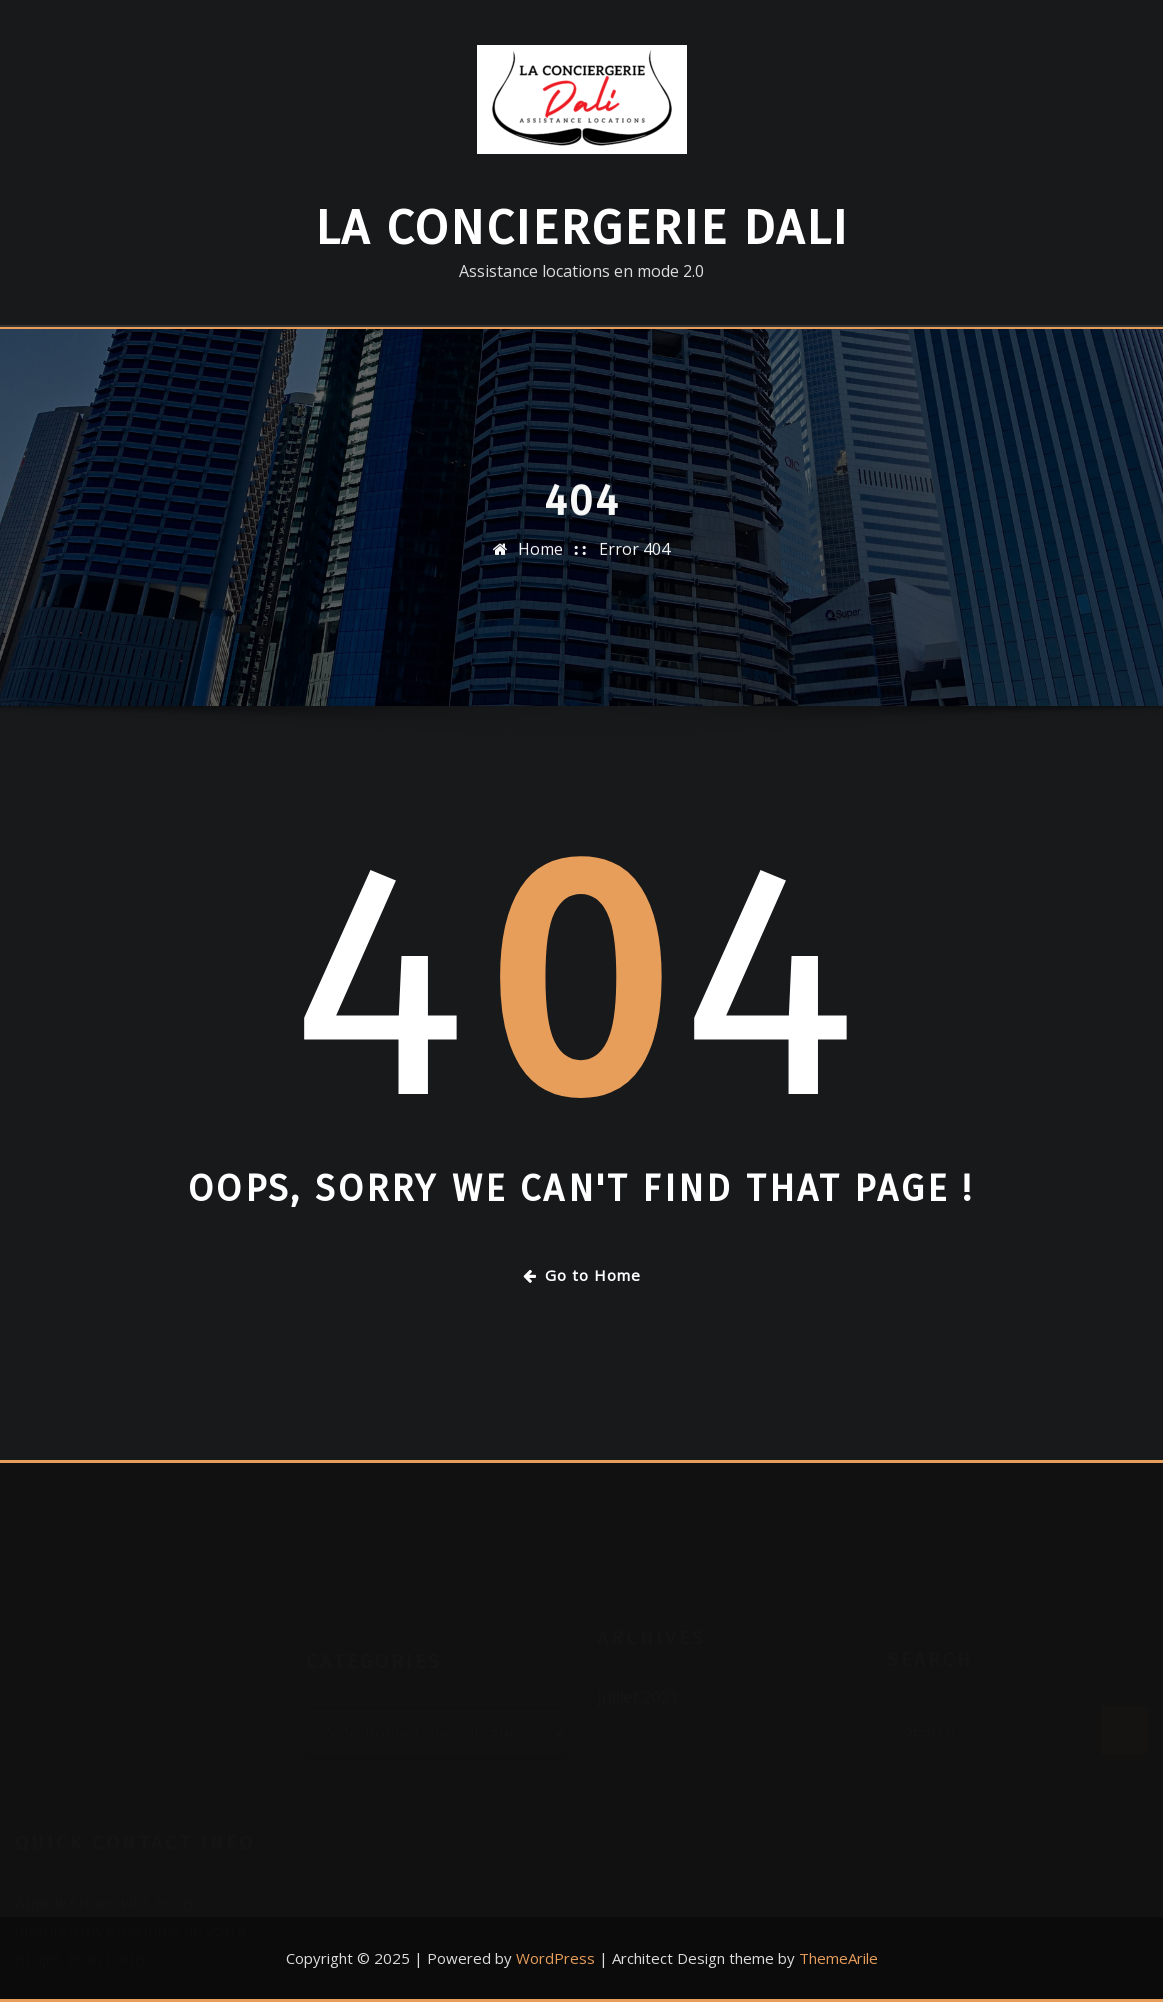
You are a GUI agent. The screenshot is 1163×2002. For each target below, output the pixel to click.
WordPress (555, 1958)
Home (540, 567)
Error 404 (634, 567)
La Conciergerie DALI (582, 228)
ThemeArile (838, 1958)
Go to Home (582, 1275)
